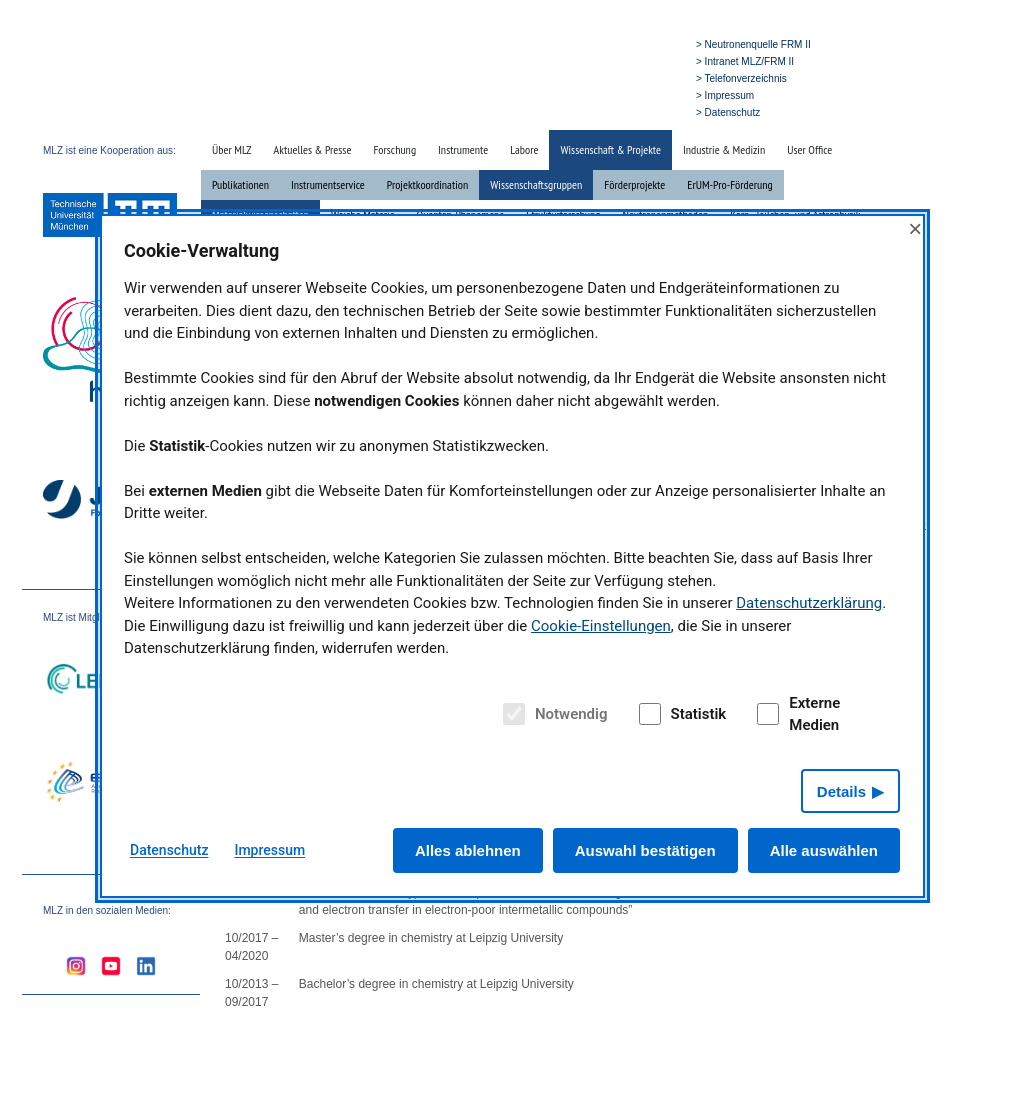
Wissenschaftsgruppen (536, 184)
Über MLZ (232, 149)
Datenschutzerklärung (809, 603)
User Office (809, 149)
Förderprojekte (634, 184)
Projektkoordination (427, 184)
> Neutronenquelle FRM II (753, 44)
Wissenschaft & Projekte (610, 149)
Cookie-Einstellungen (601, 626)
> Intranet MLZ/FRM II (745, 61)
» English (649, 111)
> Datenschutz (728, 112)
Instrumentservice (328, 184)
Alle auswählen (824, 850)
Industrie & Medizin (724, 149)
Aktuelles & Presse (313, 149)
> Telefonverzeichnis (741, 78)
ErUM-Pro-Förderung (729, 184)
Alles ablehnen (468, 850)
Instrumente (463, 149)
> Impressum (725, 95)
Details (841, 791)
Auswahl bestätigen (645, 850)
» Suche (600, 111)
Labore (524, 149)
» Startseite (547, 111)
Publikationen (240, 184)
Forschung (394, 149)
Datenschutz (169, 850)
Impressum (269, 850)
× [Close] (915, 228)
